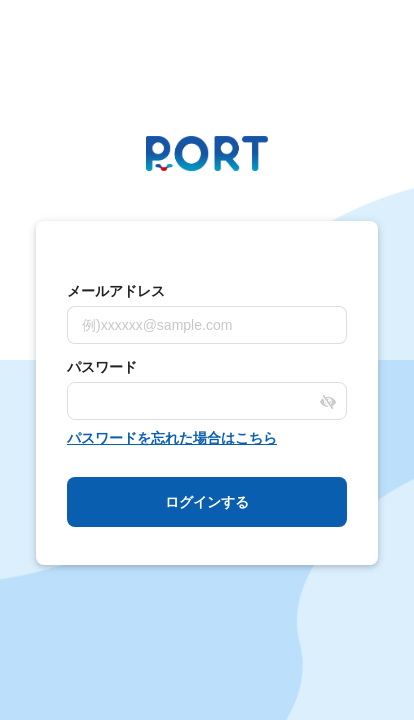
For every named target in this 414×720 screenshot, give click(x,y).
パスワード (102, 367)
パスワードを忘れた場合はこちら (172, 438)
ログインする (207, 502)
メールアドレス (116, 291)
